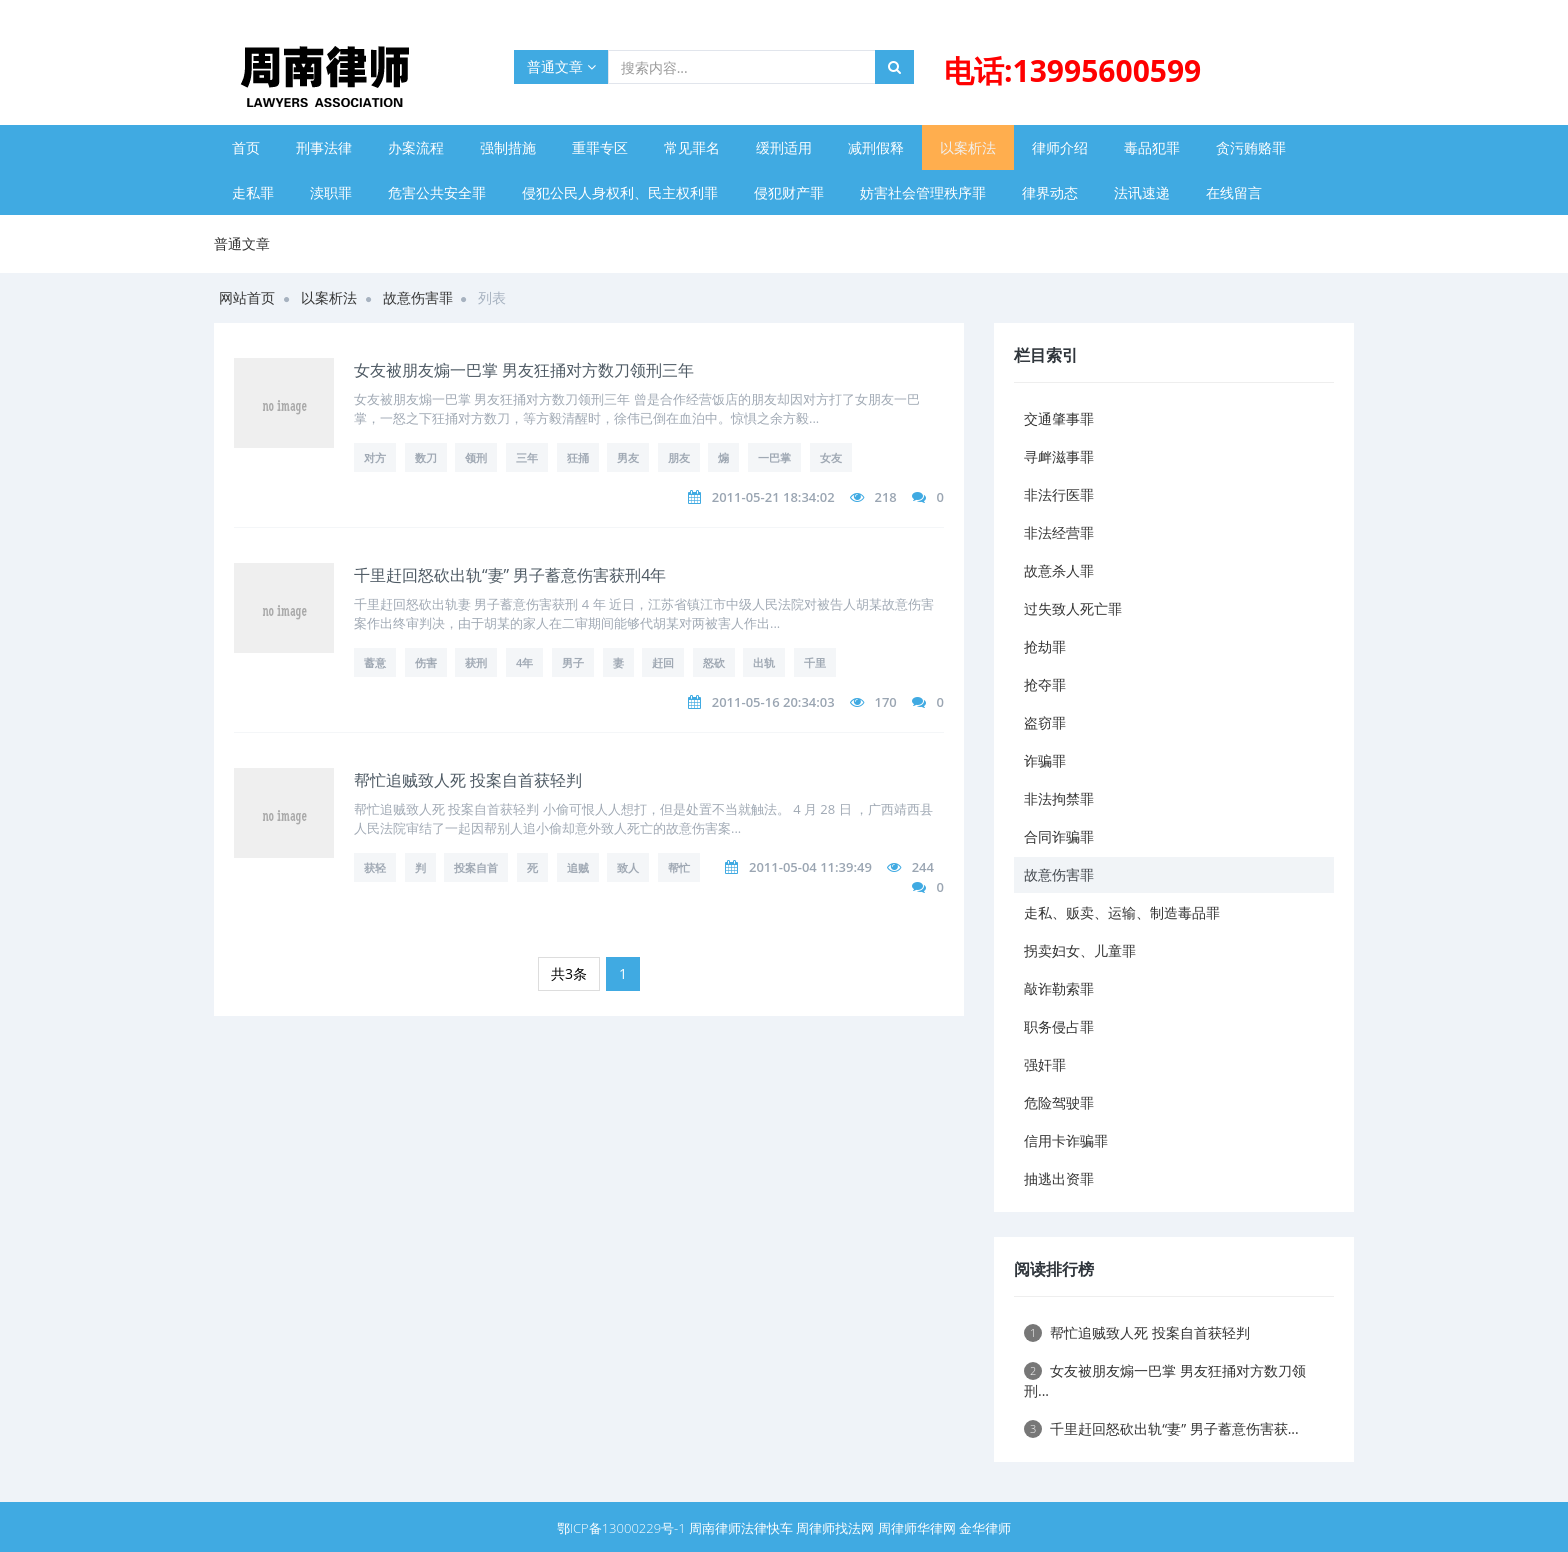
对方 (375, 457)
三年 (527, 457)
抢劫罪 (1045, 646)
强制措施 (508, 147)
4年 (524, 662)
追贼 (578, 867)
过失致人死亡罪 (1073, 608)
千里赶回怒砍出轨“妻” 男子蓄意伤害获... (1161, 1428)
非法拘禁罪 (1059, 798)
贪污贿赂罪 (1251, 147)
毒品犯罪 (1152, 147)
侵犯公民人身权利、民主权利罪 (620, 192)
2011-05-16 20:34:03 (773, 702)
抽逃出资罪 (1059, 1178)
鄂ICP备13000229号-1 (621, 1528)
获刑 (476, 662)
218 (885, 497)
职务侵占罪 (1059, 1026)
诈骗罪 (1045, 760)
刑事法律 (324, 147)
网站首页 (247, 297)
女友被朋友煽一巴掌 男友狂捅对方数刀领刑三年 (524, 370)
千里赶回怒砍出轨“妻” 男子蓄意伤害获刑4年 (510, 575)
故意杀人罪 (1059, 570)
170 (885, 702)
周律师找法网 (835, 1528)
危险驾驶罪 (1059, 1102)
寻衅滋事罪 (1059, 456)
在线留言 (1234, 192)
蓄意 (375, 662)
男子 (573, 662)
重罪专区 (600, 147)
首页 (246, 147)
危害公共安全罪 (437, 192)
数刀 (426, 457)
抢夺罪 (1045, 684)
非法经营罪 (1059, 532)
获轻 (375, 867)
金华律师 (985, 1528)
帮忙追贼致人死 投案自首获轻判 (468, 780)
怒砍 (714, 662)
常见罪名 (692, 147)
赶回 (663, 662)
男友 (628, 457)
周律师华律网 (917, 1528)
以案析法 (968, 147)
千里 (815, 662)
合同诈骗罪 (1059, 836)
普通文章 (561, 66)
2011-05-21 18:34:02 (773, 497)
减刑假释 (876, 147)
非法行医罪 (1059, 494)
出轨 (764, 662)
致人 (628, 867)
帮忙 (679, 867)
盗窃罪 (1045, 722)
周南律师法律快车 (741, 1528)
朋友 (679, 457)
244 (923, 867)
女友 (831, 457)
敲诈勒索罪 (1059, 988)
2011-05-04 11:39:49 (810, 867)
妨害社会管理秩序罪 (923, 192)
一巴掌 (774, 457)
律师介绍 (1060, 147)
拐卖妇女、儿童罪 (1080, 950)
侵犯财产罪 (789, 192)
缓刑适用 (784, 147)
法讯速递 (1142, 192)
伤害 (426, 662)
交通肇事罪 (1059, 418)
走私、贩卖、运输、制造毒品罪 (1122, 912)
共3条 (569, 973)
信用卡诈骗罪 (1066, 1140)
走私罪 (253, 192)
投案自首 (476, 867)
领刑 (476, 457)
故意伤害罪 (418, 297)
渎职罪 (331, 192)
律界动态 (1050, 192)
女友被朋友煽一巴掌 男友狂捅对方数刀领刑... (1165, 1380)
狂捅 (578, 457)
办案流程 (416, 147)
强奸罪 (1045, 1064)
